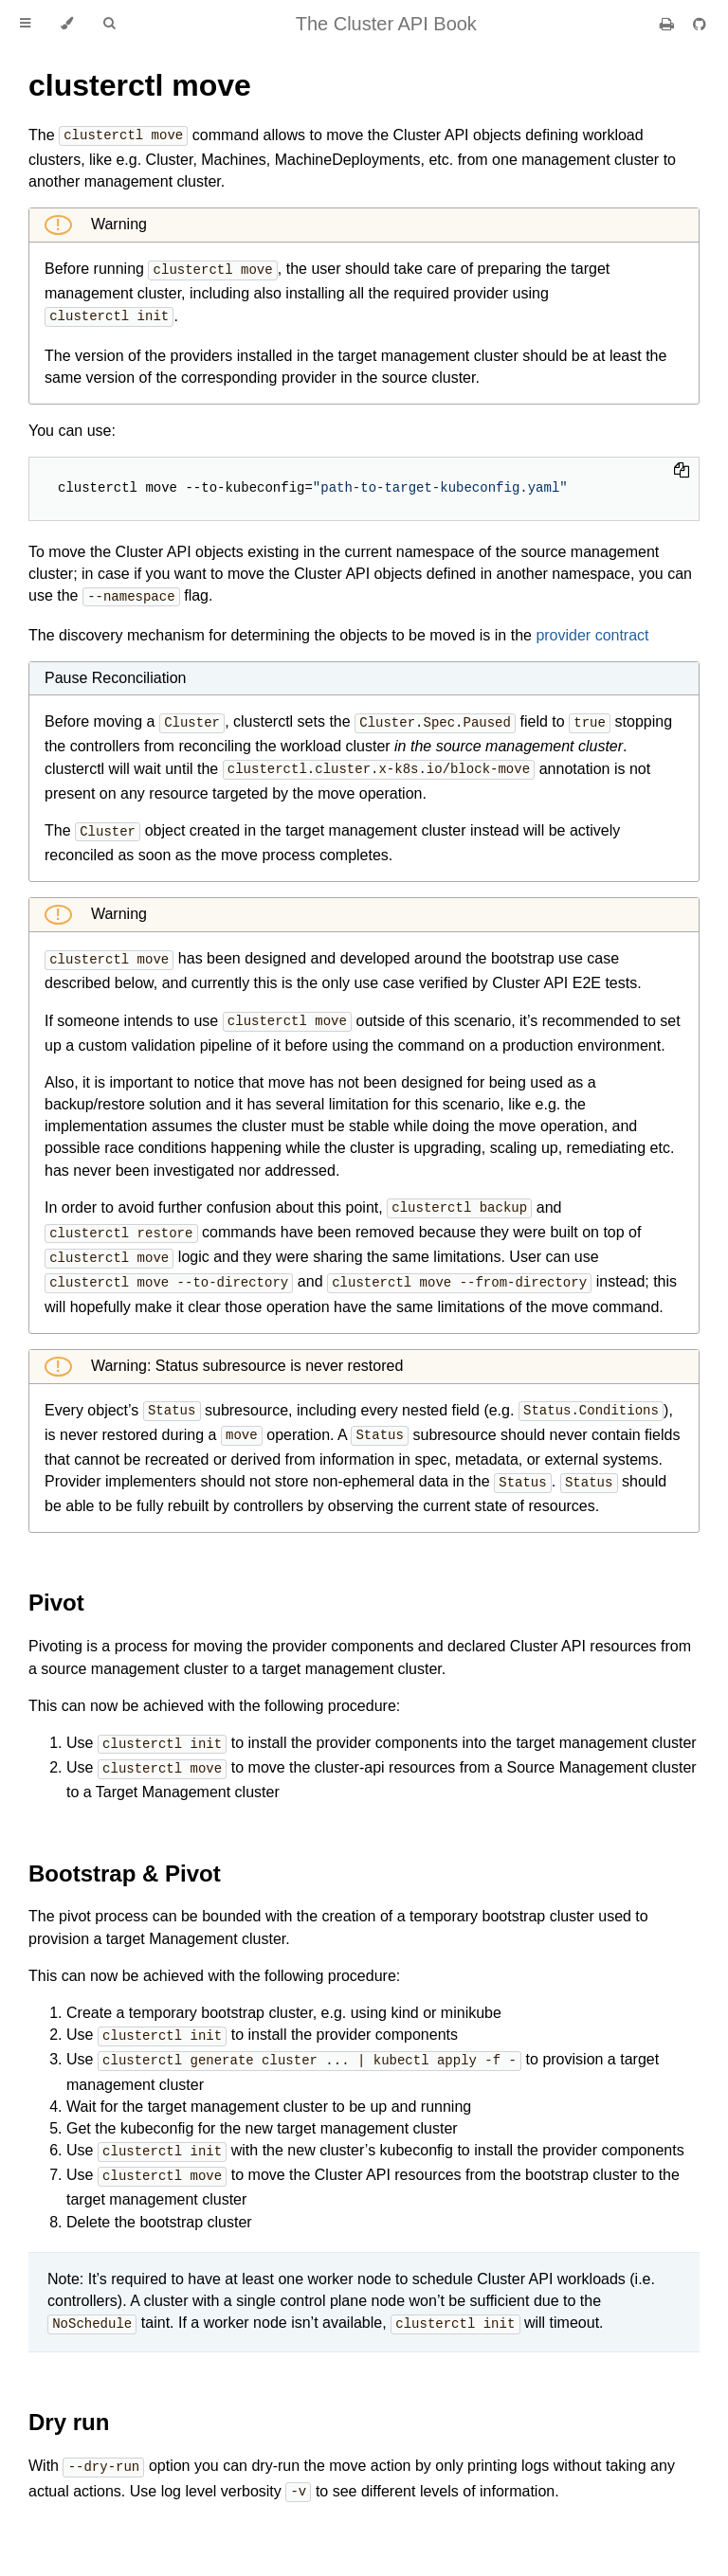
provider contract (592, 631)
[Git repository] (699, 24)
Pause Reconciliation (115, 674)
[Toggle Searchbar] (109, 23)
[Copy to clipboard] (681, 468)
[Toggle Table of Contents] (25, 23)
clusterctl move (139, 85)
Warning (117, 223)
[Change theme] (67, 23)
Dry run (68, 2400)
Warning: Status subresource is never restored (245, 1353)
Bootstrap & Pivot (124, 1856)
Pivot (56, 1587)
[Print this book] (668, 24)
